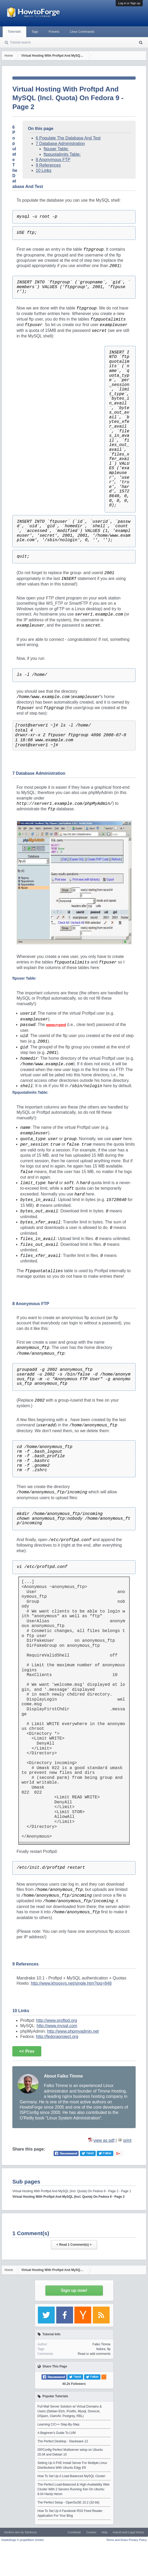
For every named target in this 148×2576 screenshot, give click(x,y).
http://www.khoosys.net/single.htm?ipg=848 (71, 1983)
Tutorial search (20, 42)
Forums (54, 31)
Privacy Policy (138, 2539)
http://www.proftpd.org (56, 2020)
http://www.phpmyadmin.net (73, 2031)
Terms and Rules (117, 2539)
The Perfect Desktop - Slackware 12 (63, 2441)
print (127, 2140)
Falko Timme (102, 2344)
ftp (108, 2349)
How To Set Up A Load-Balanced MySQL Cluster (71, 2476)
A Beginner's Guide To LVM (57, 2433)
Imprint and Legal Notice (128, 2532)
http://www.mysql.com (57, 2025)
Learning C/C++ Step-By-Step (58, 2424)
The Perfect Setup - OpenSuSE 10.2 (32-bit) (68, 2502)
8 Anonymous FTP (53, 159)
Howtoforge (22, 2539)
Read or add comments (94, 2354)
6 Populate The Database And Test (68, 138)
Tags (35, 31)
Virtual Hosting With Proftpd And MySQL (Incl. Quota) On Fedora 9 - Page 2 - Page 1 (71, 2191)
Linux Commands (82, 31)
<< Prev (26, 2051)
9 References (48, 165)
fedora (100, 2349)
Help (104, 2532)
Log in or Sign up (129, 3)
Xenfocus (31, 2532)
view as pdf (103, 2140)
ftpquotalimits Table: (62, 154)
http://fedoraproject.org (57, 2036)
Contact (91, 2532)
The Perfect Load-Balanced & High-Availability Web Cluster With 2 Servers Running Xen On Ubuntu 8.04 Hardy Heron (74, 2489)
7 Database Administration (60, 143)
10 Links (44, 170)
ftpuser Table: (56, 149)
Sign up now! (74, 2290)
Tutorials (14, 31)
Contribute (74, 2532)
